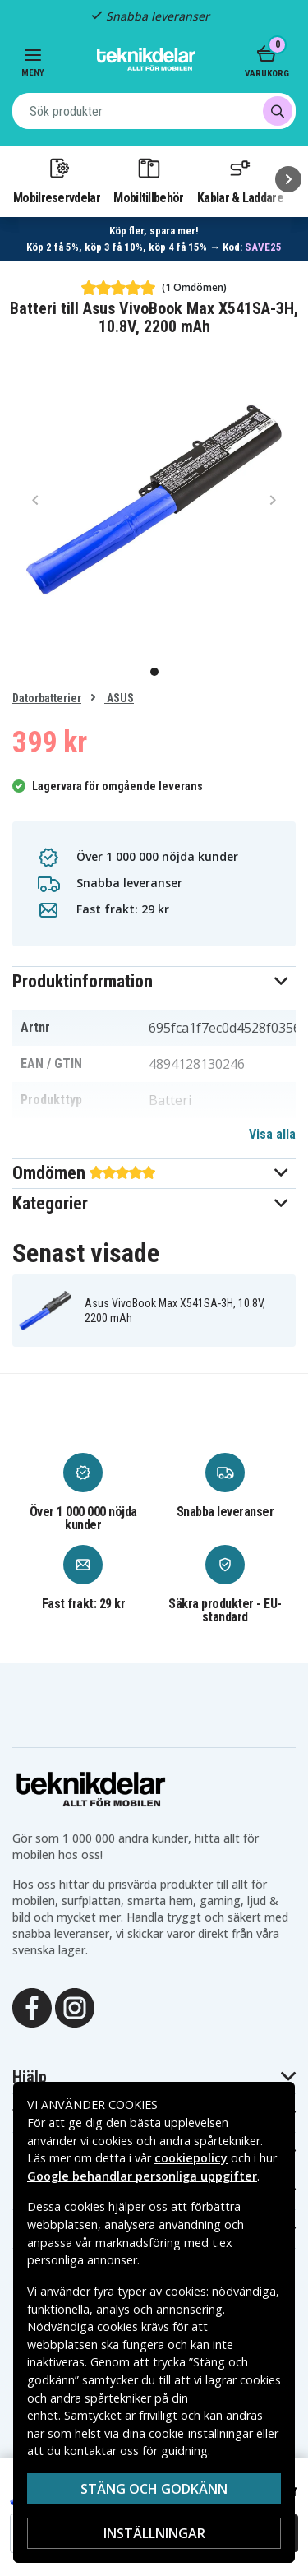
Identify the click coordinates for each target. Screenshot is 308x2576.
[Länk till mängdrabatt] (154, 239)
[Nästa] (288, 179)
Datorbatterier (46, 698)
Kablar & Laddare (240, 180)
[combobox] (154, 111)
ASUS (119, 698)
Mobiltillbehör (148, 180)
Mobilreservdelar (56, 180)
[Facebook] (32, 2006)
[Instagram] (74, 2006)
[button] (154, 981)
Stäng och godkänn (154, 2489)
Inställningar (154, 2533)
